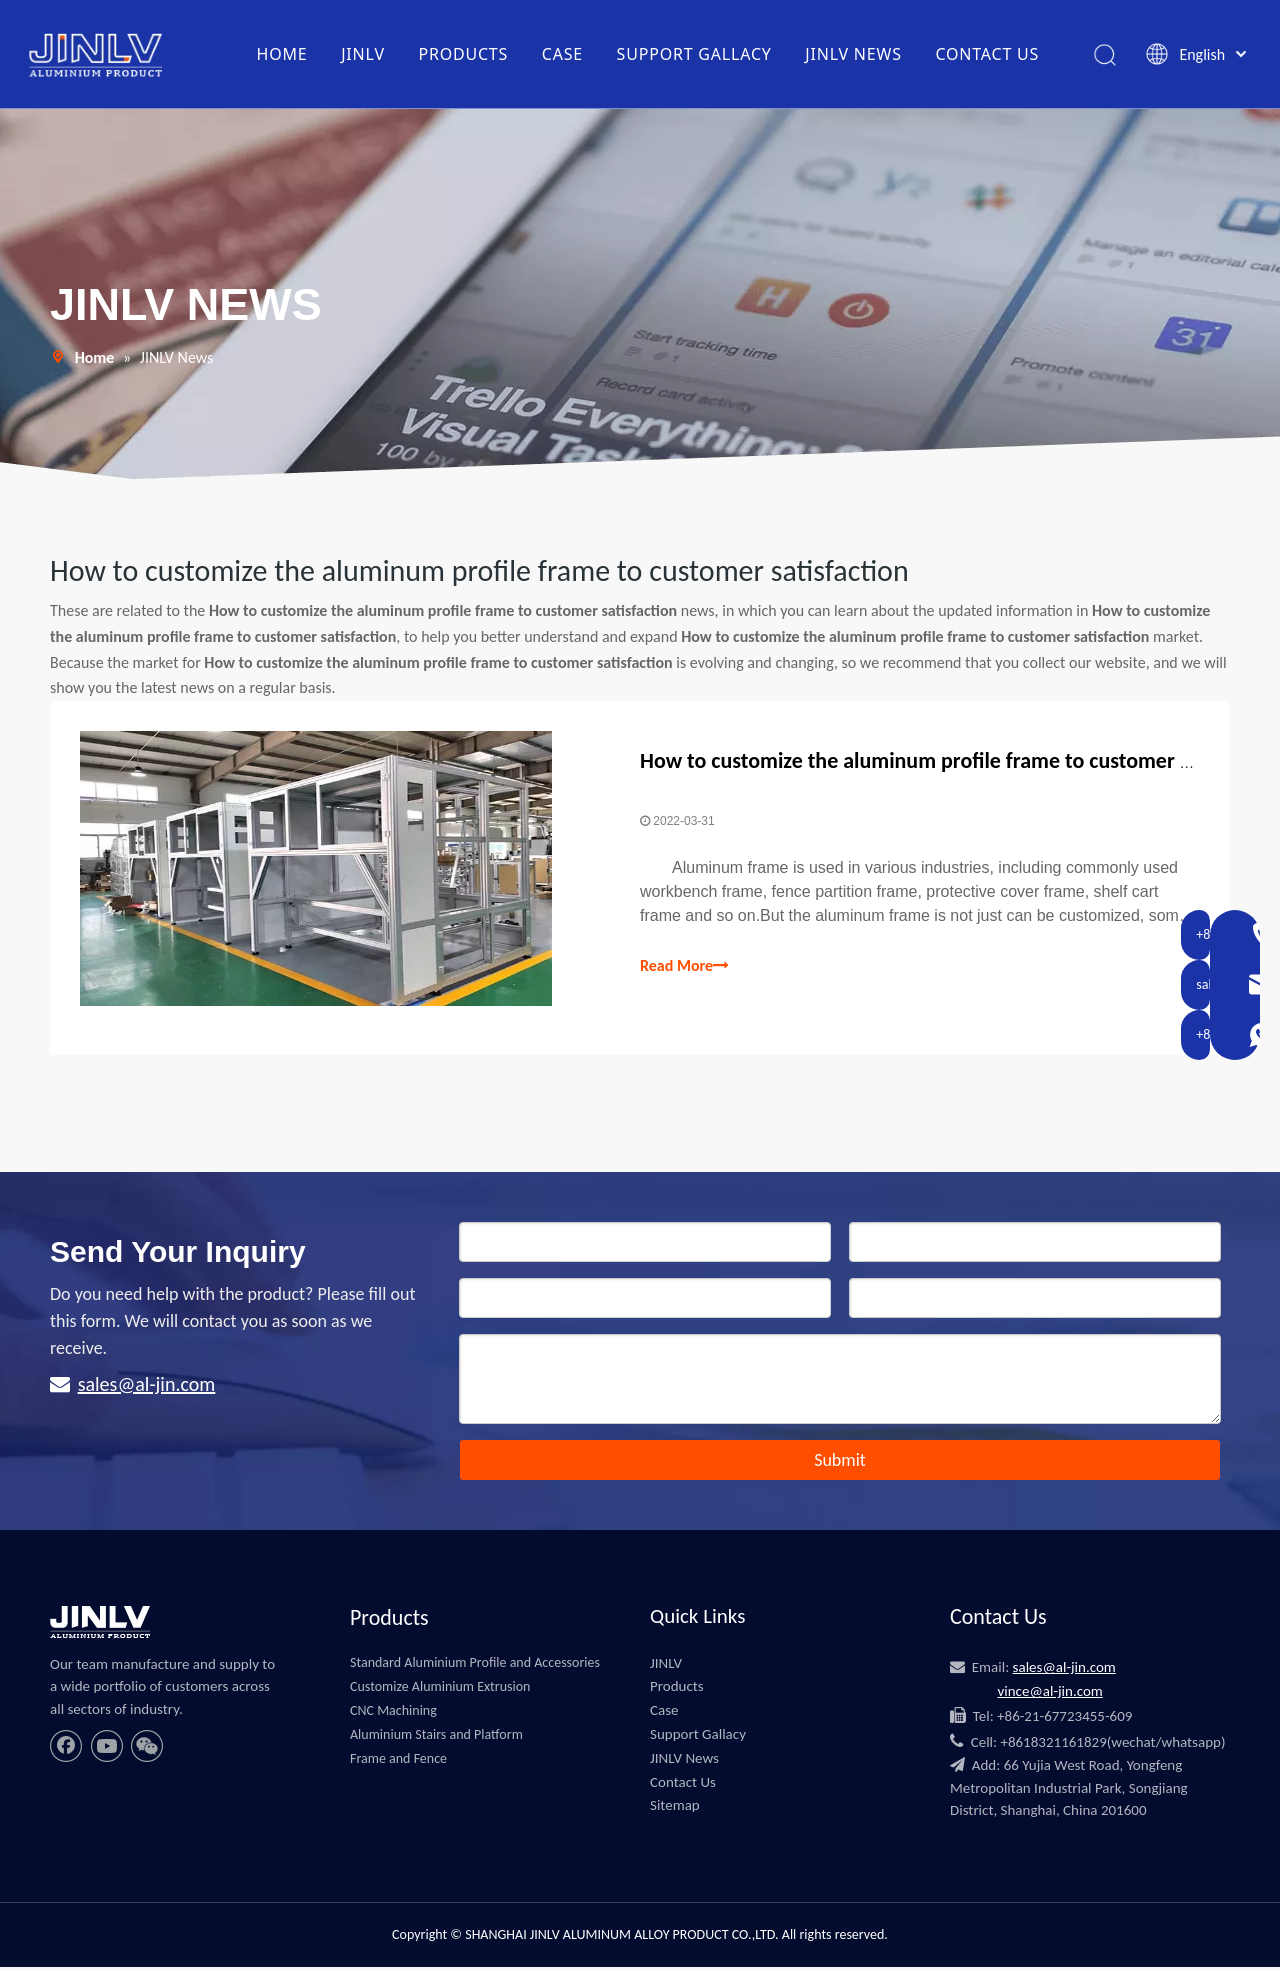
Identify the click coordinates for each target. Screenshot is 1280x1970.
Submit (840, 1463)
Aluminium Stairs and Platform (436, 1737)
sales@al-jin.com (147, 1387)
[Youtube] (107, 1750)
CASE (562, 55)
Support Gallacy (698, 1738)
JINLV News (684, 1761)
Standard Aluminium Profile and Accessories (475, 1666)
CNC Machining (393, 1714)
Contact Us (683, 1785)
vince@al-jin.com (1049, 1695)
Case (664, 1714)
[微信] (147, 1750)
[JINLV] (100, 1625)
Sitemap (675, 1809)
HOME (281, 55)
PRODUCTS (463, 55)
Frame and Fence (398, 1761)
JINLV (363, 55)
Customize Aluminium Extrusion (440, 1690)
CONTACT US (987, 55)
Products (677, 1690)
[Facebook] (66, 1750)
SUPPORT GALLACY (693, 55)
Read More (684, 968)
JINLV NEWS (853, 55)
